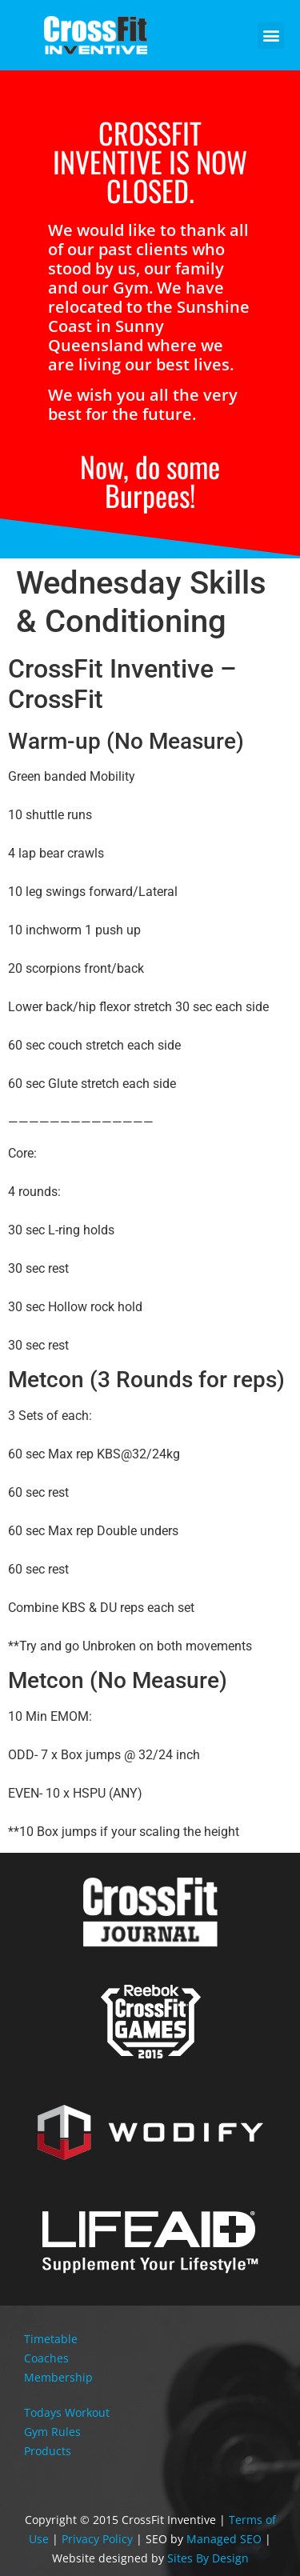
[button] (271, 35)
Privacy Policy (97, 2538)
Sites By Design (208, 2558)
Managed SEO (224, 2538)
